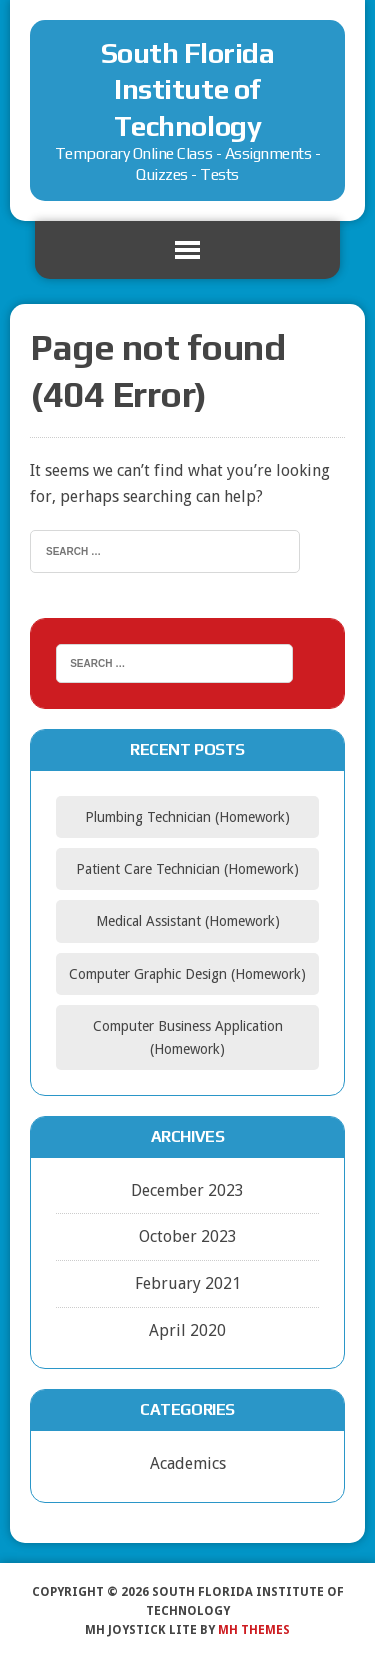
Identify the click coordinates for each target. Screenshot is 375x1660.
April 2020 (187, 1330)
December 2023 (187, 1190)
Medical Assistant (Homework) (188, 921)
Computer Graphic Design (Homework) (187, 974)
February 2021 (188, 1283)
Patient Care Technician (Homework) (187, 869)
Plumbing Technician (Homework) (187, 817)
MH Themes (254, 1630)
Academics (188, 1463)
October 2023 (188, 1236)
